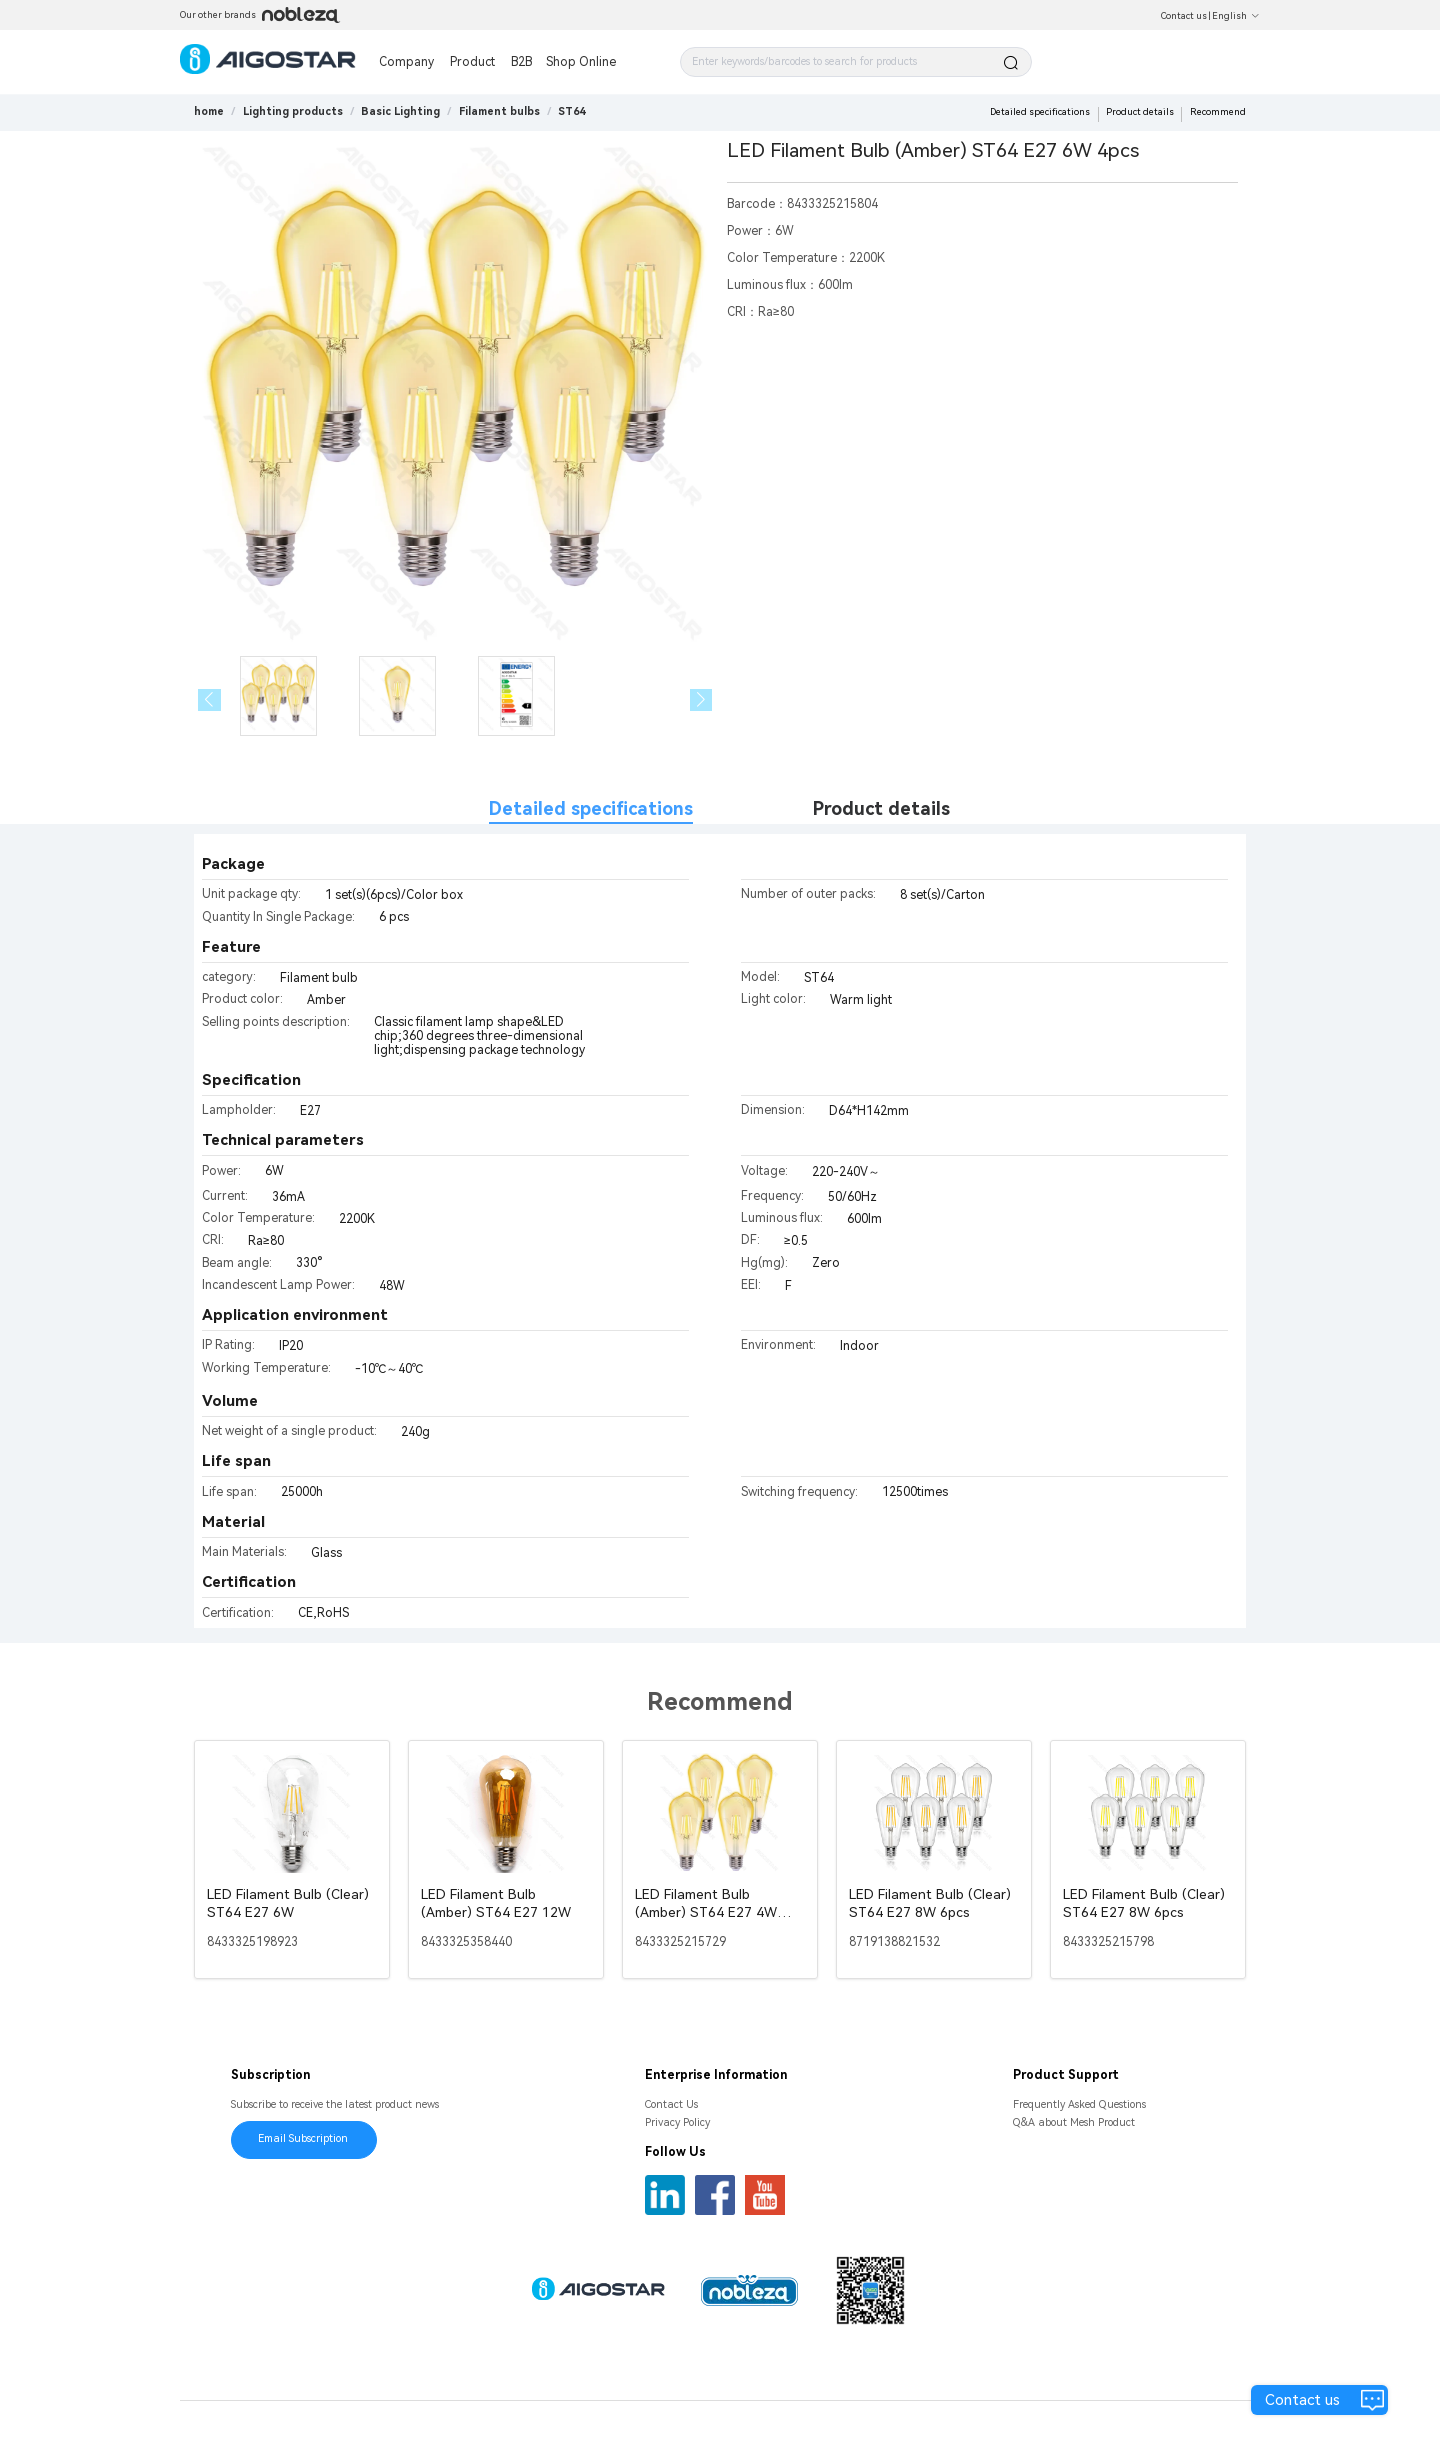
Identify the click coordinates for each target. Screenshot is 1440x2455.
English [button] (1236, 16)
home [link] (209, 111)
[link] (293, 111)
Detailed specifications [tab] (591, 808)
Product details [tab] (881, 808)
